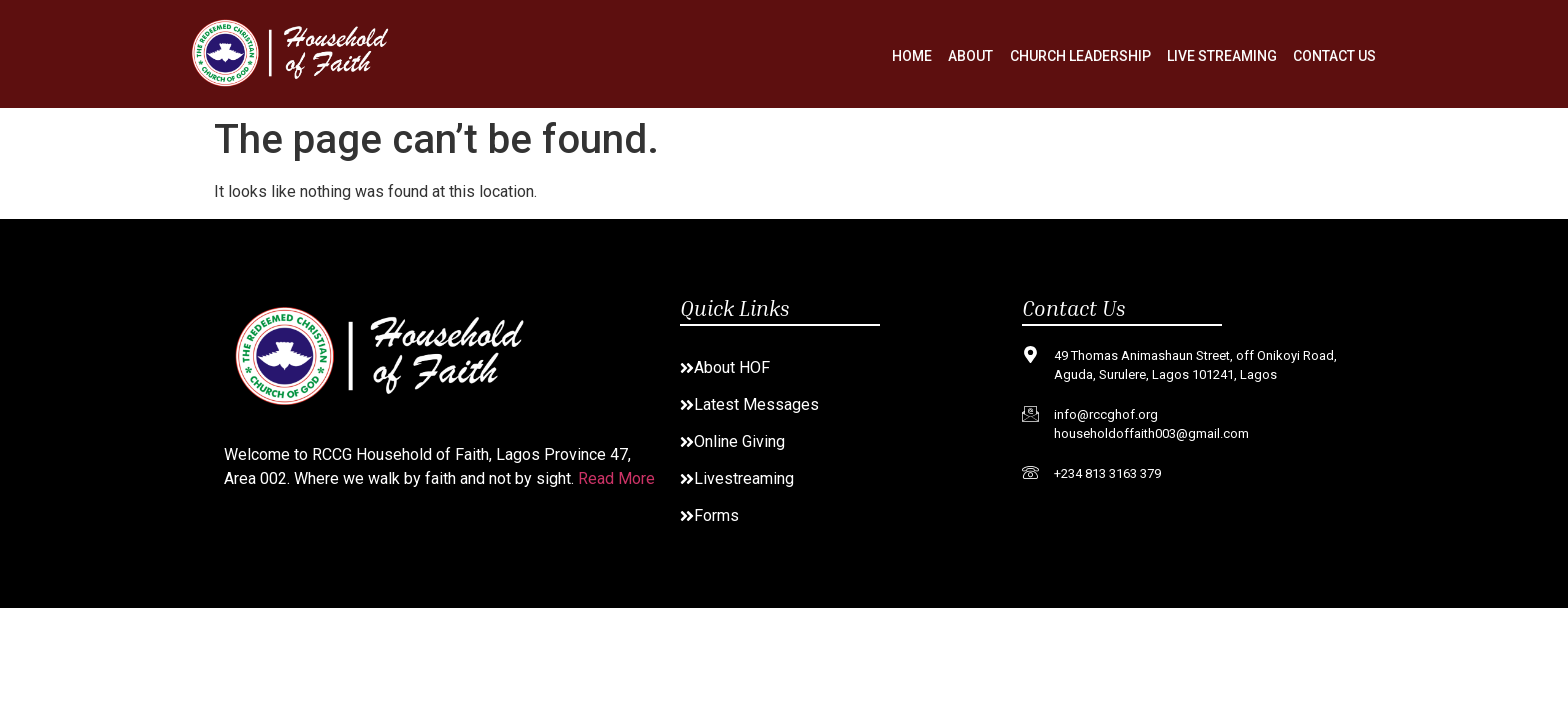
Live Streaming (1222, 56)
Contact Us (1334, 56)
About (971, 56)
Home (913, 56)
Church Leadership (1080, 56)
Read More (616, 478)
